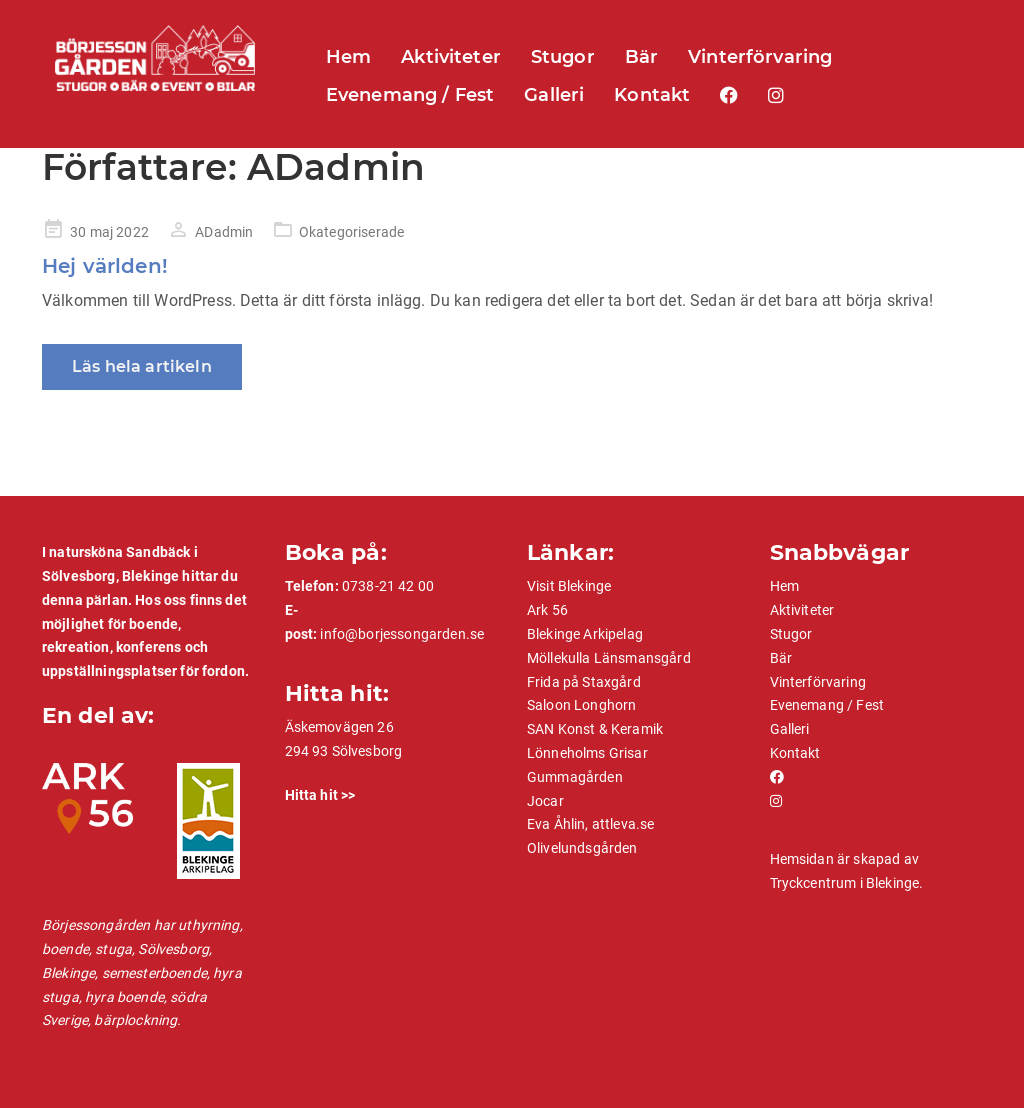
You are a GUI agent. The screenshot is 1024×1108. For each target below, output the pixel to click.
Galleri (554, 95)
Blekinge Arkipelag (585, 634)
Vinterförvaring (760, 57)
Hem (348, 57)
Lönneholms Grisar (587, 753)
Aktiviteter (451, 57)
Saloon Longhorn (581, 705)
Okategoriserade (351, 232)
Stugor (563, 57)
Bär (641, 57)
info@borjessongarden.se (402, 634)
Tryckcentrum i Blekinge (845, 883)
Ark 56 (547, 610)
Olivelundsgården (582, 848)
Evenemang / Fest (410, 95)
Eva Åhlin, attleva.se (590, 824)
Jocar (545, 801)
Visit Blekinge (569, 586)
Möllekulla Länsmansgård (609, 658)
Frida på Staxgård (584, 682)
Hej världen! (105, 266)
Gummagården (575, 777)
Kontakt (652, 95)
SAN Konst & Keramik (595, 729)
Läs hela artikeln (142, 366)
